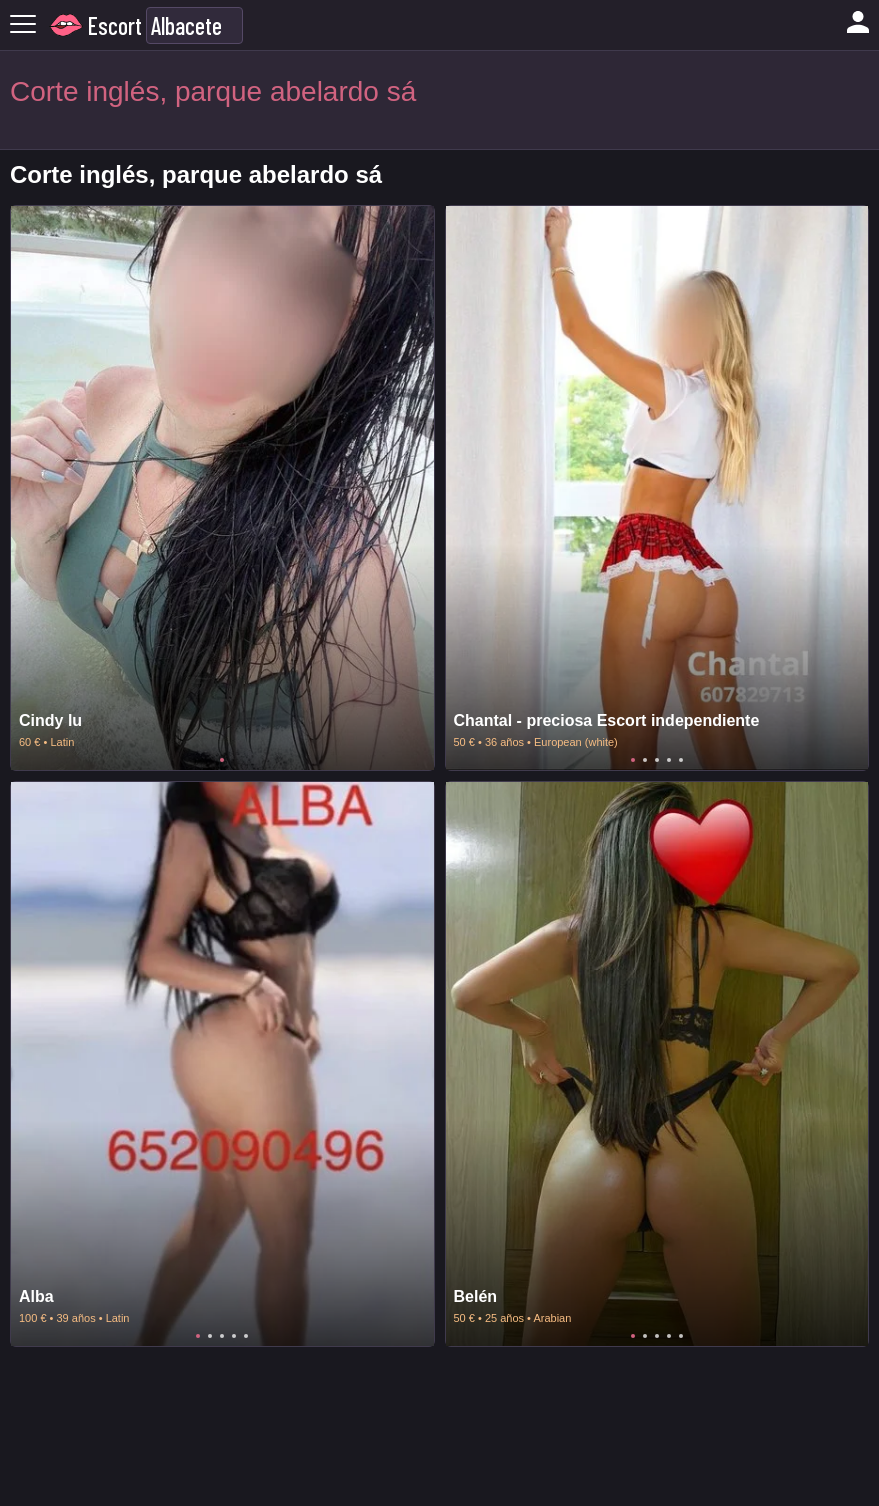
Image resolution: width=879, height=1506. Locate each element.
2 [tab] (645, 760)
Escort (115, 25)
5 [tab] (681, 760)
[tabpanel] (222, 488)
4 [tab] (669, 760)
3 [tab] (657, 760)
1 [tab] (222, 760)
